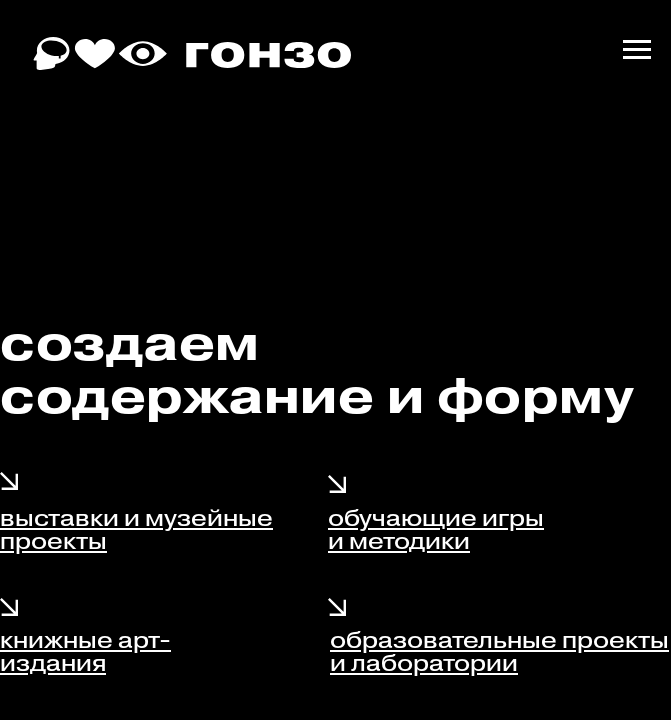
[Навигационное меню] (637, 50)
